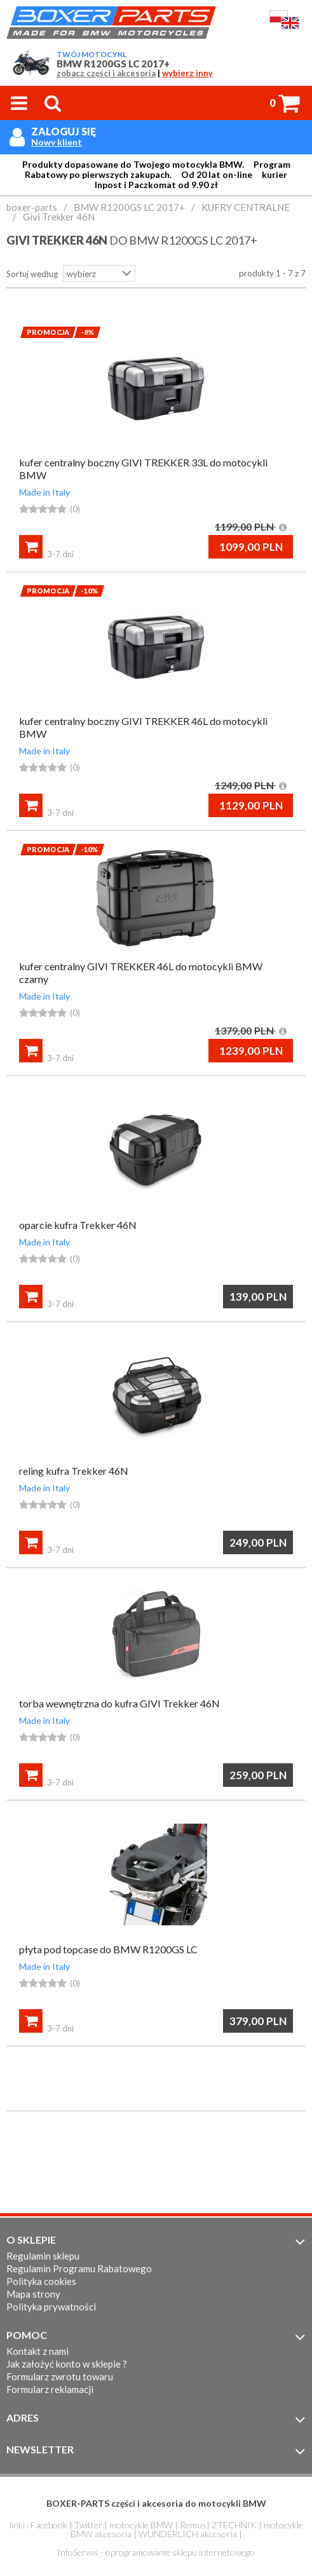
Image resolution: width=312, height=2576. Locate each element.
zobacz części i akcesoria (106, 73)
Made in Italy (44, 492)
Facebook (49, 2524)
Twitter (88, 2524)
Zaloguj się (63, 131)
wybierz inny (187, 73)
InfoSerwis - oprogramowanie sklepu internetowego (156, 2552)
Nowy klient (56, 142)
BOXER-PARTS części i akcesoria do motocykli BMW (156, 2503)
